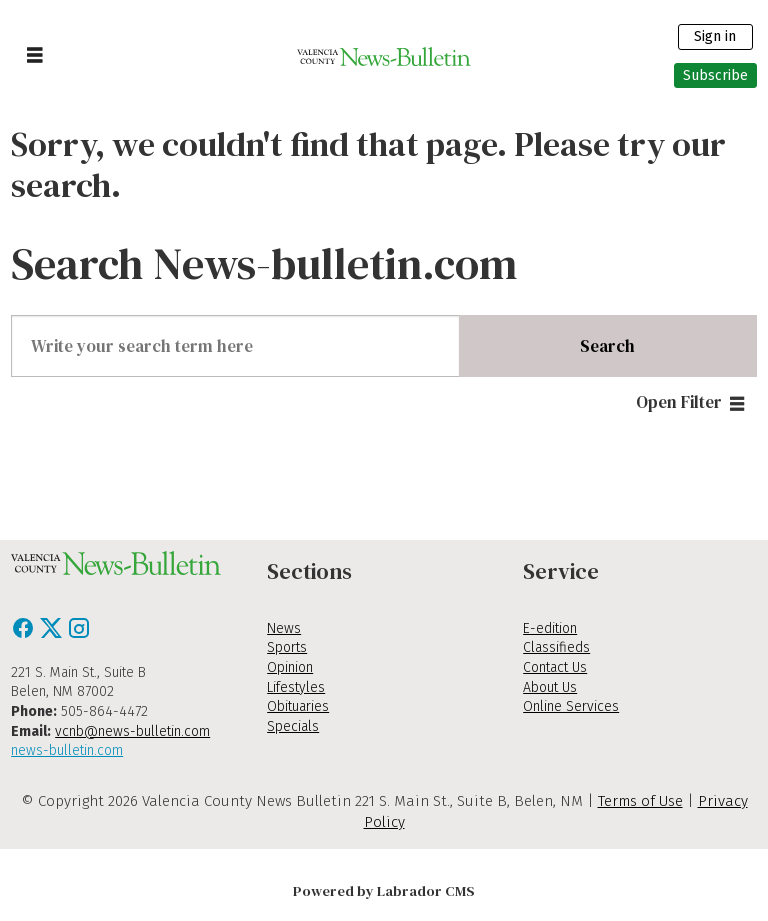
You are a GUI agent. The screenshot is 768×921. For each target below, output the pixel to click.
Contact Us (555, 667)
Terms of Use (640, 801)
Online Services (571, 706)
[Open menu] (35, 56)
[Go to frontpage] (384, 56)
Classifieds (556, 647)
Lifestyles (296, 687)
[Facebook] (25, 634)
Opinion (290, 667)
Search (607, 346)
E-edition (550, 628)
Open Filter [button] (679, 402)
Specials (293, 726)
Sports (287, 647)
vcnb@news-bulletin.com (132, 731)
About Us (550, 687)
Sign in (715, 36)
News (284, 628)
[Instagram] (79, 634)
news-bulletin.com (67, 750)
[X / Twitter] (53, 634)
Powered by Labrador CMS (384, 891)
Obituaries (298, 706)
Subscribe (715, 75)
